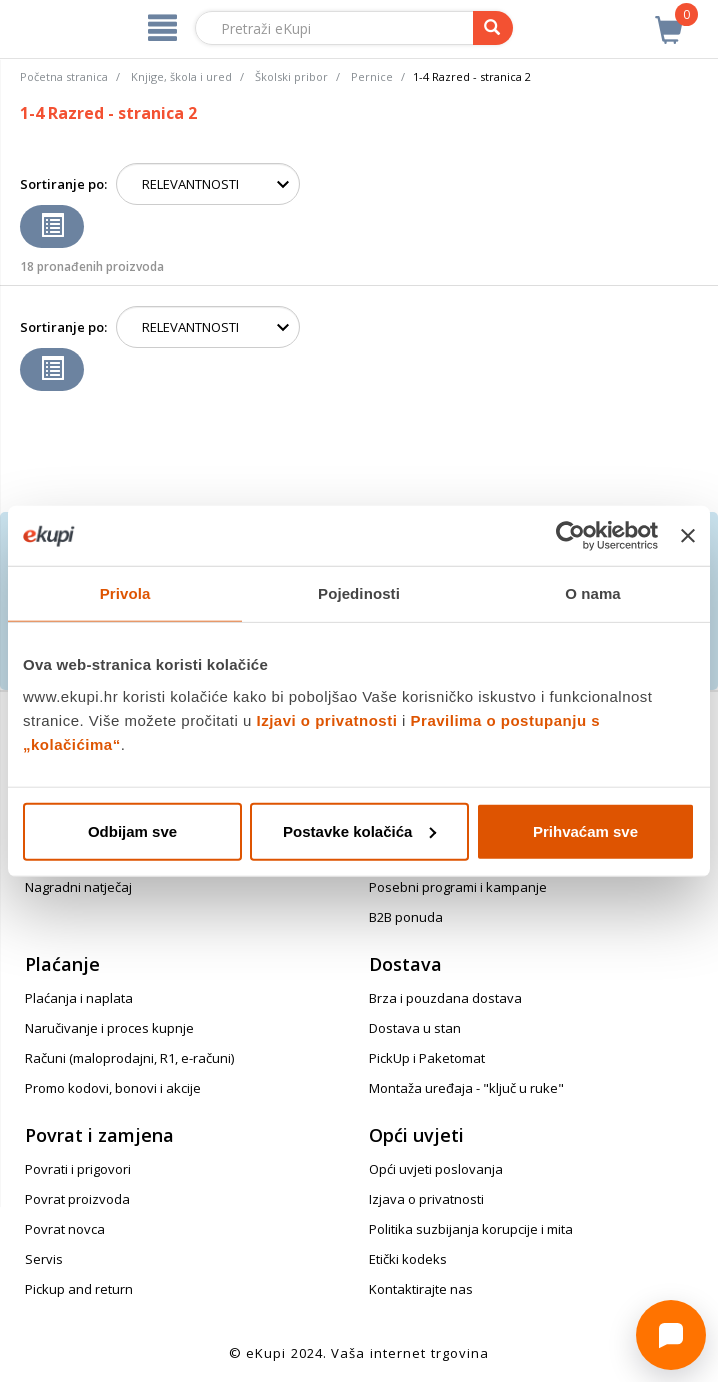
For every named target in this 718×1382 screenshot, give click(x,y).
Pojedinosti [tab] (359, 593)
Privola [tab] (125, 593)
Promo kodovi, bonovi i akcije (113, 1088)
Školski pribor (291, 76)
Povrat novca (65, 1229)
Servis (44, 1259)
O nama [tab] (593, 593)
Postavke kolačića (359, 830)
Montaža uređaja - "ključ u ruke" (466, 1088)
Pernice (372, 76)
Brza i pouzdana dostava (445, 998)
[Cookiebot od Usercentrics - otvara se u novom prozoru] (570, 536)
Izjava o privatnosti (426, 1199)
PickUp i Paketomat (427, 1058)
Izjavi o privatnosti (327, 719)
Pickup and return (79, 1289)
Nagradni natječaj (78, 887)
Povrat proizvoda (77, 1199)
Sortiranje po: (63, 184)
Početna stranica (64, 76)
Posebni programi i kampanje (458, 887)
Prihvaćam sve (585, 830)
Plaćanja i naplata (79, 998)
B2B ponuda (406, 917)
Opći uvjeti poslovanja (436, 1169)
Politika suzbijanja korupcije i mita (471, 1229)
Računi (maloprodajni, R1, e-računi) (129, 1058)
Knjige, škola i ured (181, 76)
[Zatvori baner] (688, 536)
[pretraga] (493, 28)
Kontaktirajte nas (421, 1289)
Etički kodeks (408, 1259)
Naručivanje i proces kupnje (109, 1028)
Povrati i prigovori (78, 1169)
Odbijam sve (132, 830)
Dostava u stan (415, 1028)
